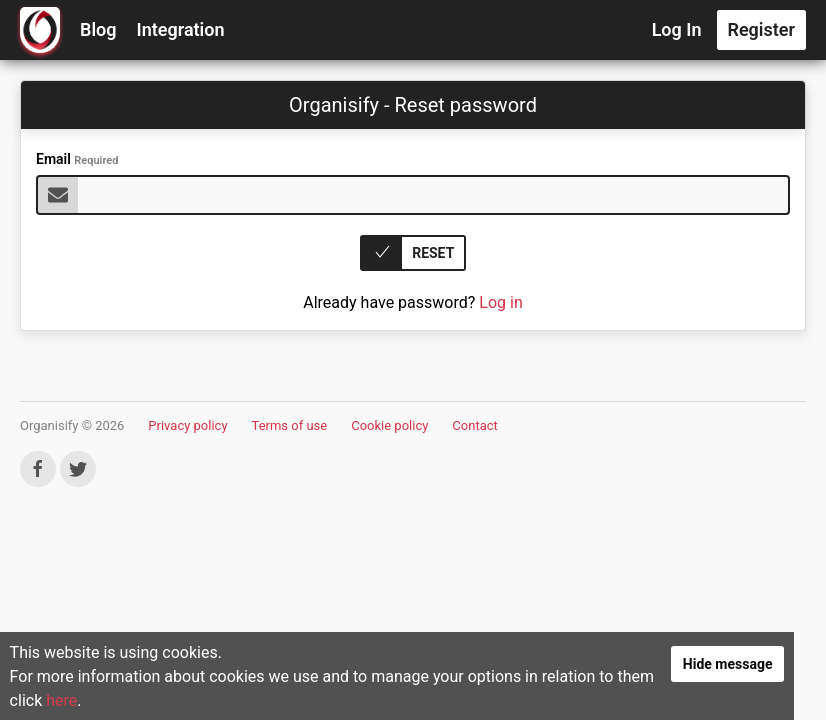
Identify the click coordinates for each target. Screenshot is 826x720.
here (119, 706)
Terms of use (290, 425)
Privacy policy (187, 425)
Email (77, 159)
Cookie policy (389, 425)
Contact (474, 425)
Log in (500, 302)
